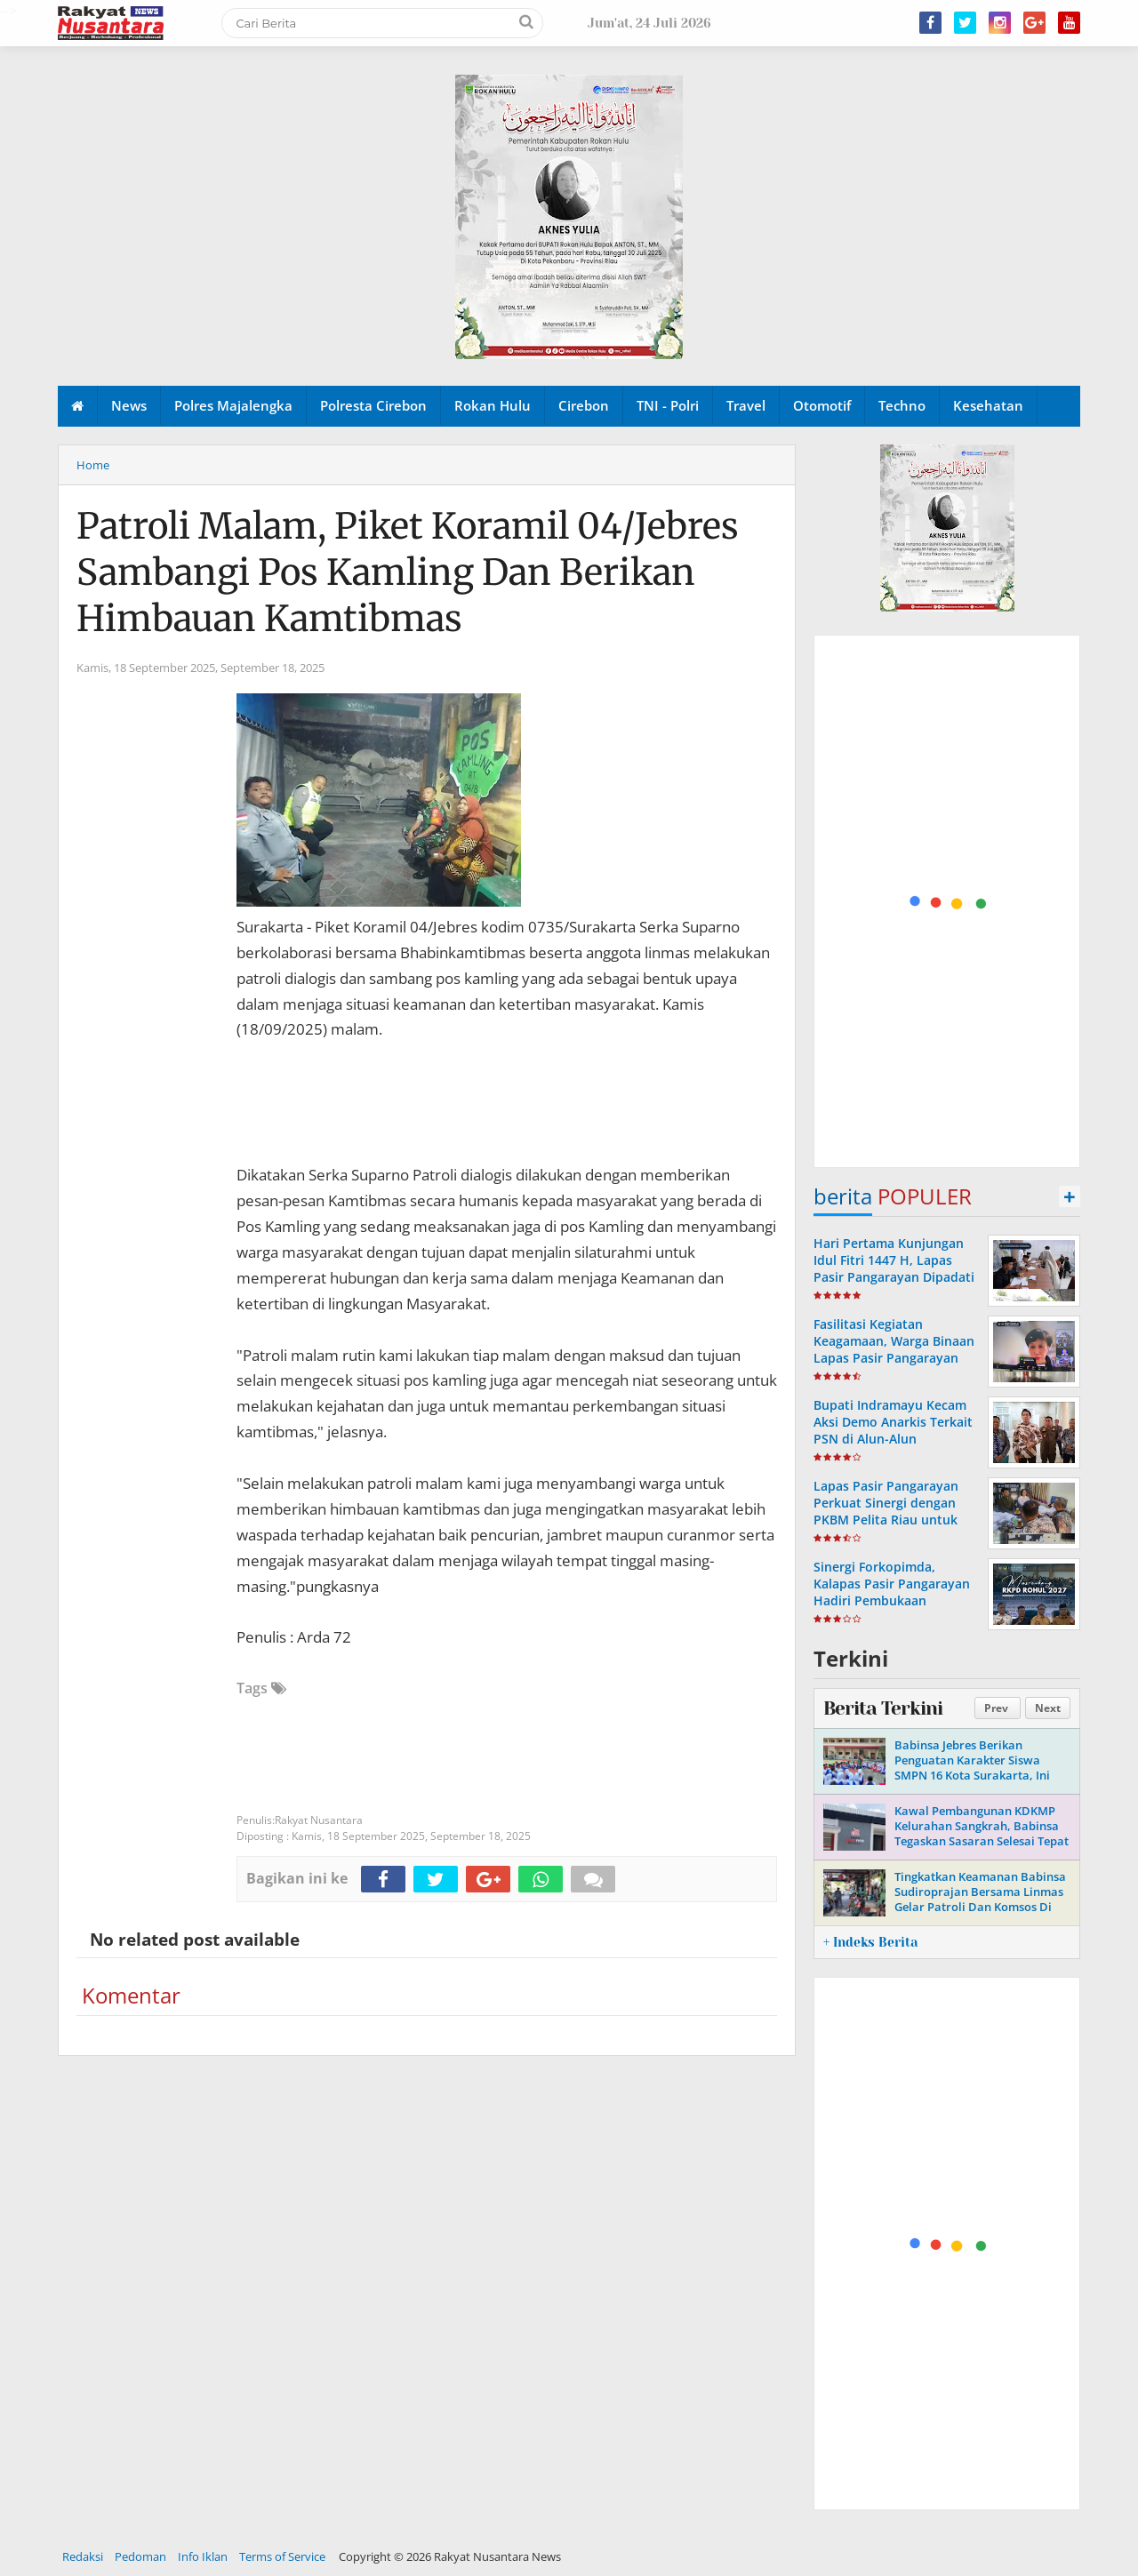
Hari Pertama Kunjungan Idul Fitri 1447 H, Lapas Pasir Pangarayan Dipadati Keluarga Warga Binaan (893, 1269)
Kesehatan (988, 405)
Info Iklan (203, 2556)
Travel (745, 405)
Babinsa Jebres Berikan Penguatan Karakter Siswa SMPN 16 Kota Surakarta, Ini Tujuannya (972, 1767)
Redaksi (82, 2556)
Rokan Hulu (492, 405)
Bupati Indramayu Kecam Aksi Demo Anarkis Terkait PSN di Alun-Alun (893, 1421)
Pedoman (140, 2556)
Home (92, 465)
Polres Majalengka (233, 405)
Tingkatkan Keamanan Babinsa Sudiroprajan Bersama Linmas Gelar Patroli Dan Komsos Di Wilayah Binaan (980, 1899)
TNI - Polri (668, 405)
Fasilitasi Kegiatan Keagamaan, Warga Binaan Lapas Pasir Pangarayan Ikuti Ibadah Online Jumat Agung (893, 1358)
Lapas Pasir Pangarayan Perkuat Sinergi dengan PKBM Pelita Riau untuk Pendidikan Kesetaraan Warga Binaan (885, 1520)
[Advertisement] (947, 902)
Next (1048, 1708)
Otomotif (822, 405)
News (129, 405)
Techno (902, 405)
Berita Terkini (882, 1708)
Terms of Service (282, 2556)
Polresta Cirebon (373, 405)
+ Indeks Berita (870, 1942)
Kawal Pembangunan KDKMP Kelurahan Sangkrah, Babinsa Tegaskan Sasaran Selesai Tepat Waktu (981, 1833)
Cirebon (583, 405)
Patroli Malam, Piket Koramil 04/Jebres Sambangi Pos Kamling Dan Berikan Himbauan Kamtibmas (407, 572)
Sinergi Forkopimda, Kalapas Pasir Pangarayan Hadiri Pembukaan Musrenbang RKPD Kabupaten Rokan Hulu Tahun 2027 (891, 1609)
